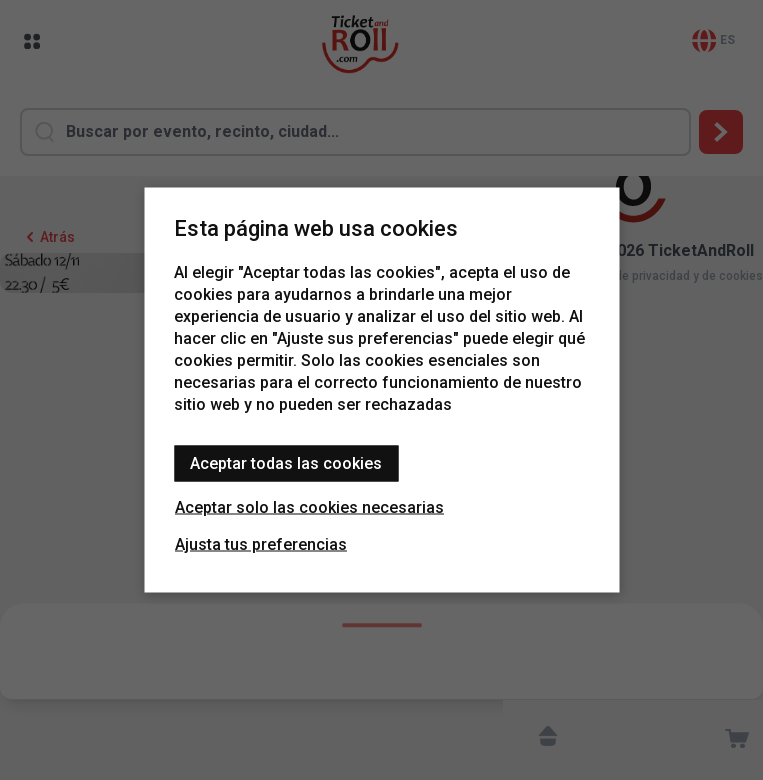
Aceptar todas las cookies (286, 463)
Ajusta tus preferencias (261, 544)
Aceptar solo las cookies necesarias (309, 507)
